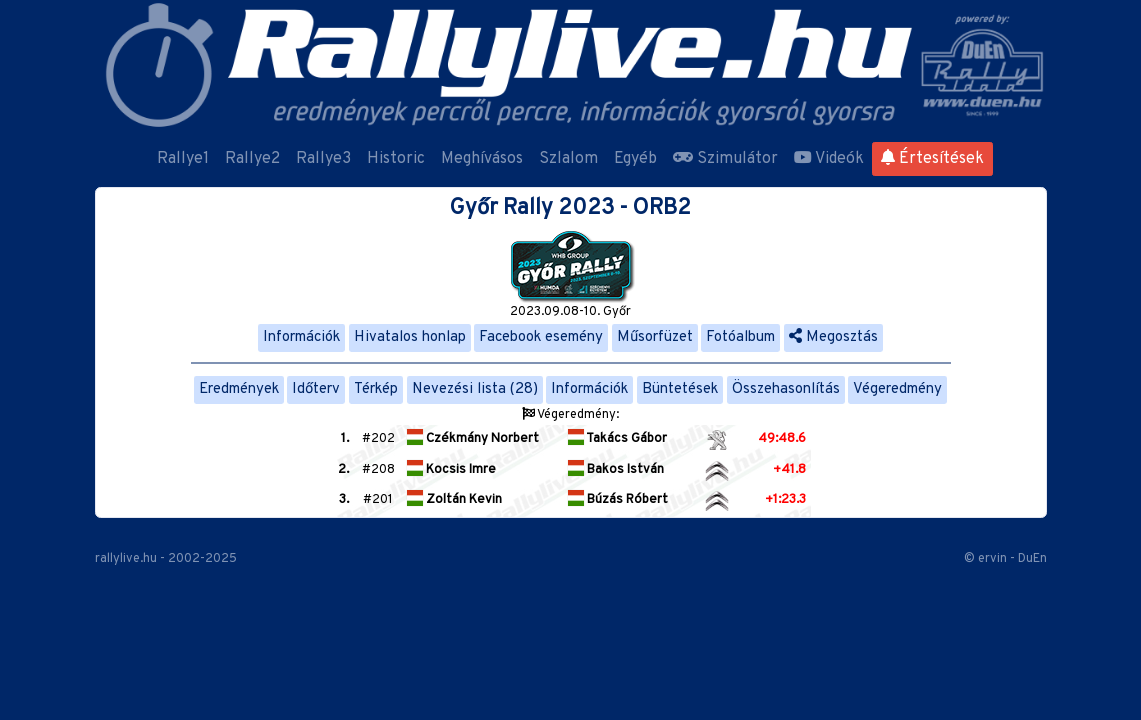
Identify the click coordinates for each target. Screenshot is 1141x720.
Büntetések (680, 389)
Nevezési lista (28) (475, 389)
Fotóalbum (740, 337)
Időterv (316, 389)
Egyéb (635, 159)
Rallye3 (323, 159)
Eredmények (239, 389)
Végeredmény (897, 389)
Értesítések (932, 159)
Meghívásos (482, 159)
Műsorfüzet (655, 337)
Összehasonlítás (786, 389)
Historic (396, 159)
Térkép (376, 389)
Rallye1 (183, 159)
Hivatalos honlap (410, 337)
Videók (829, 159)
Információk (301, 337)
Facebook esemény (541, 337)
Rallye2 (252, 159)
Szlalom (568, 159)
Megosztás (833, 337)
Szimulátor (725, 159)
